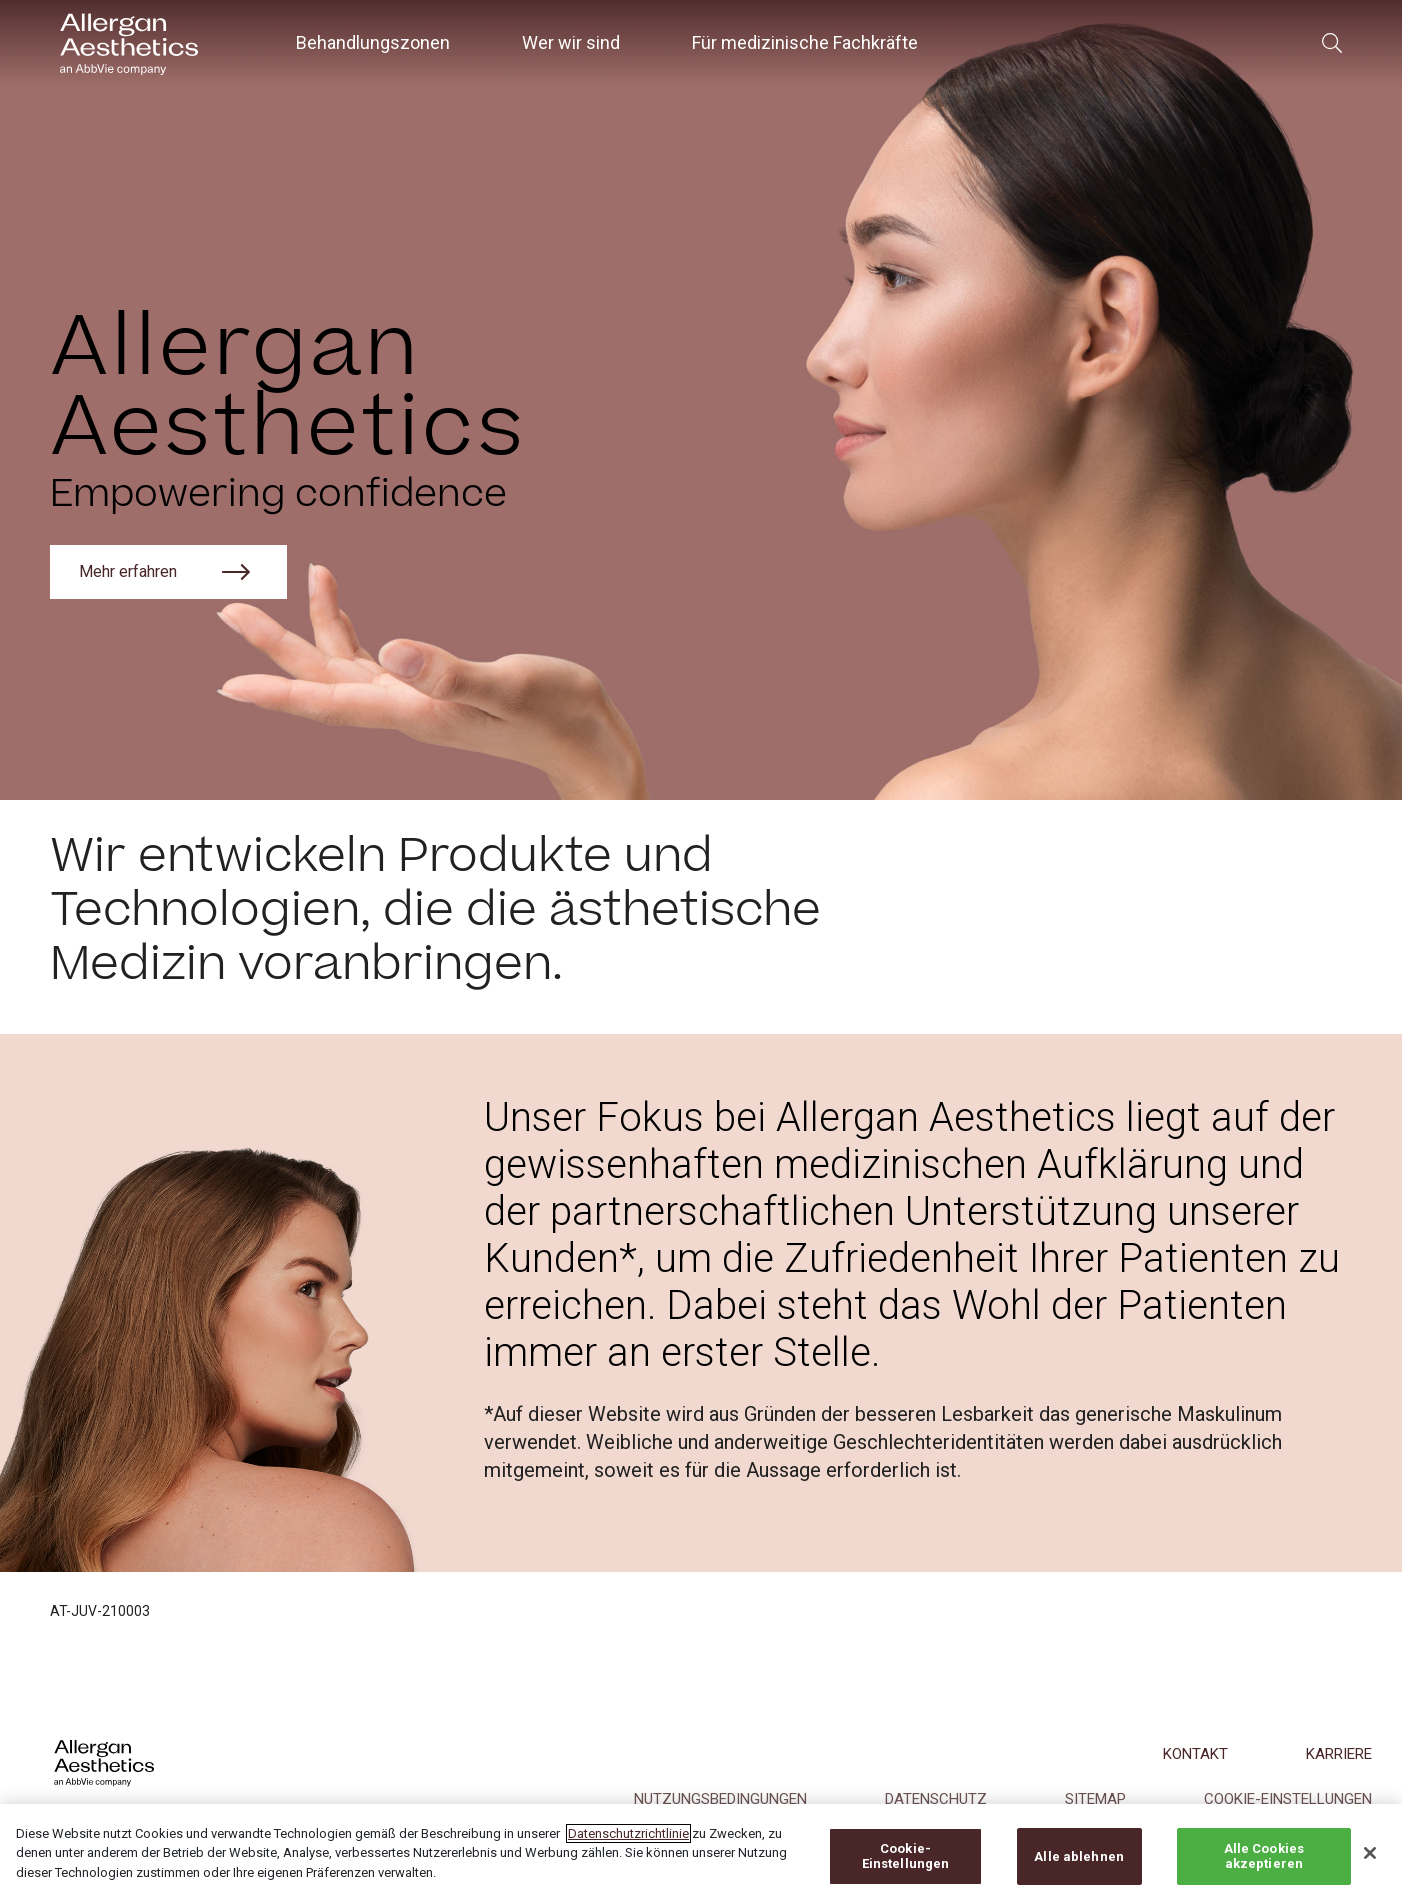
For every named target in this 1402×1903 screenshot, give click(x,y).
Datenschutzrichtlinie (628, 1847)
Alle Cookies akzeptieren (1264, 1870)
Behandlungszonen (373, 42)
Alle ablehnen (1079, 1870)
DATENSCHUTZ (936, 1799)
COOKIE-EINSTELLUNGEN (1288, 1799)
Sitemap (1095, 1799)
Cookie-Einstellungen (906, 1870)
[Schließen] (1370, 1867)
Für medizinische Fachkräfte (805, 42)
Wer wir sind (571, 42)
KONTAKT (1195, 1754)
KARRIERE (1339, 1754)
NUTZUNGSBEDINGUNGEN (720, 1799)
